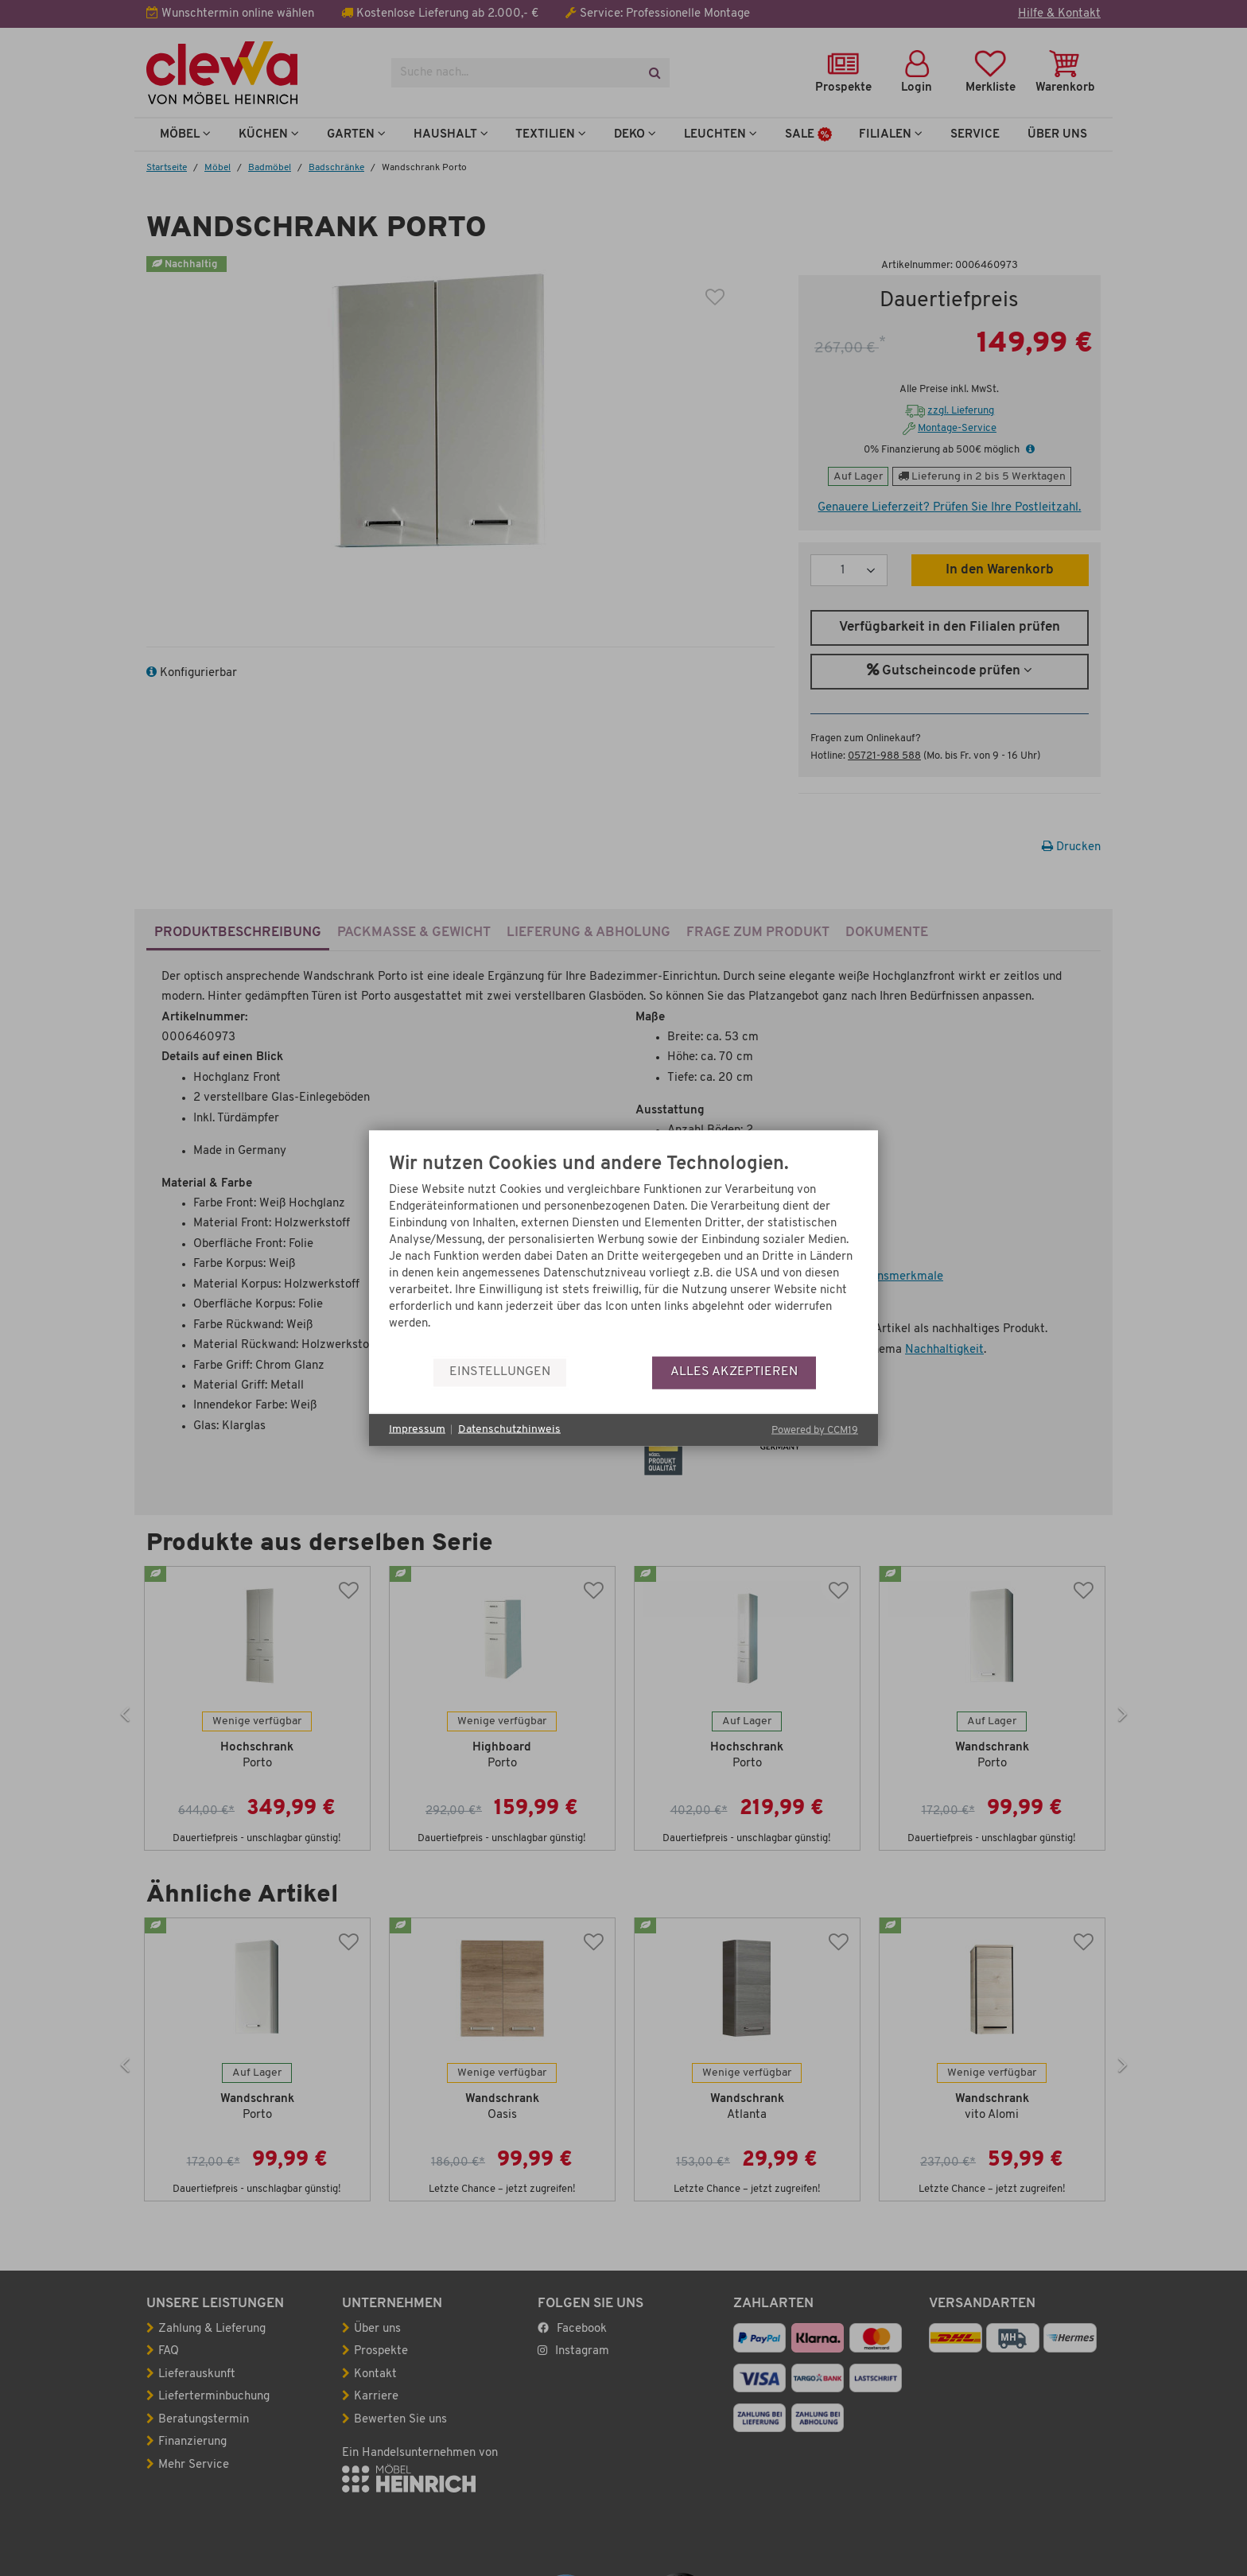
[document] (623, 1254)
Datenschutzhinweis (509, 1430)
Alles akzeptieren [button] (734, 1372)
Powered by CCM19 (814, 1429)
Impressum (417, 1430)
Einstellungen (499, 1372)
